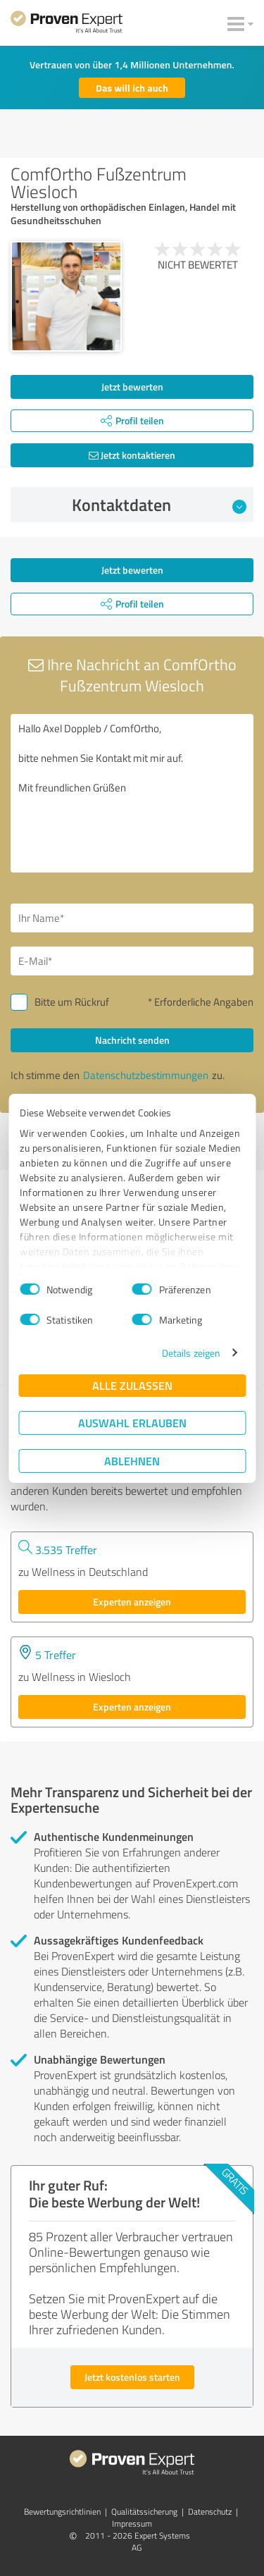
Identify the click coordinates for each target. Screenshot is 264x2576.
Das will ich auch (132, 87)
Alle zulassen (132, 1385)
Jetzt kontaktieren (132, 455)
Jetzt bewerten (132, 386)
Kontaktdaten (159, 505)
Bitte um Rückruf (71, 1001)
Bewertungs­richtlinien (62, 2512)
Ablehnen (132, 1461)
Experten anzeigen (132, 1601)
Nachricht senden (132, 1040)
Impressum (132, 2523)
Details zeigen (191, 1353)
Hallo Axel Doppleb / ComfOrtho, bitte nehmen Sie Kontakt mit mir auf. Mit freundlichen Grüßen (132, 793)
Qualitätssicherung (144, 2512)
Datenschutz (210, 2512)
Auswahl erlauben (132, 1423)
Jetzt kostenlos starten (132, 2377)
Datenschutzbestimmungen (145, 1075)
